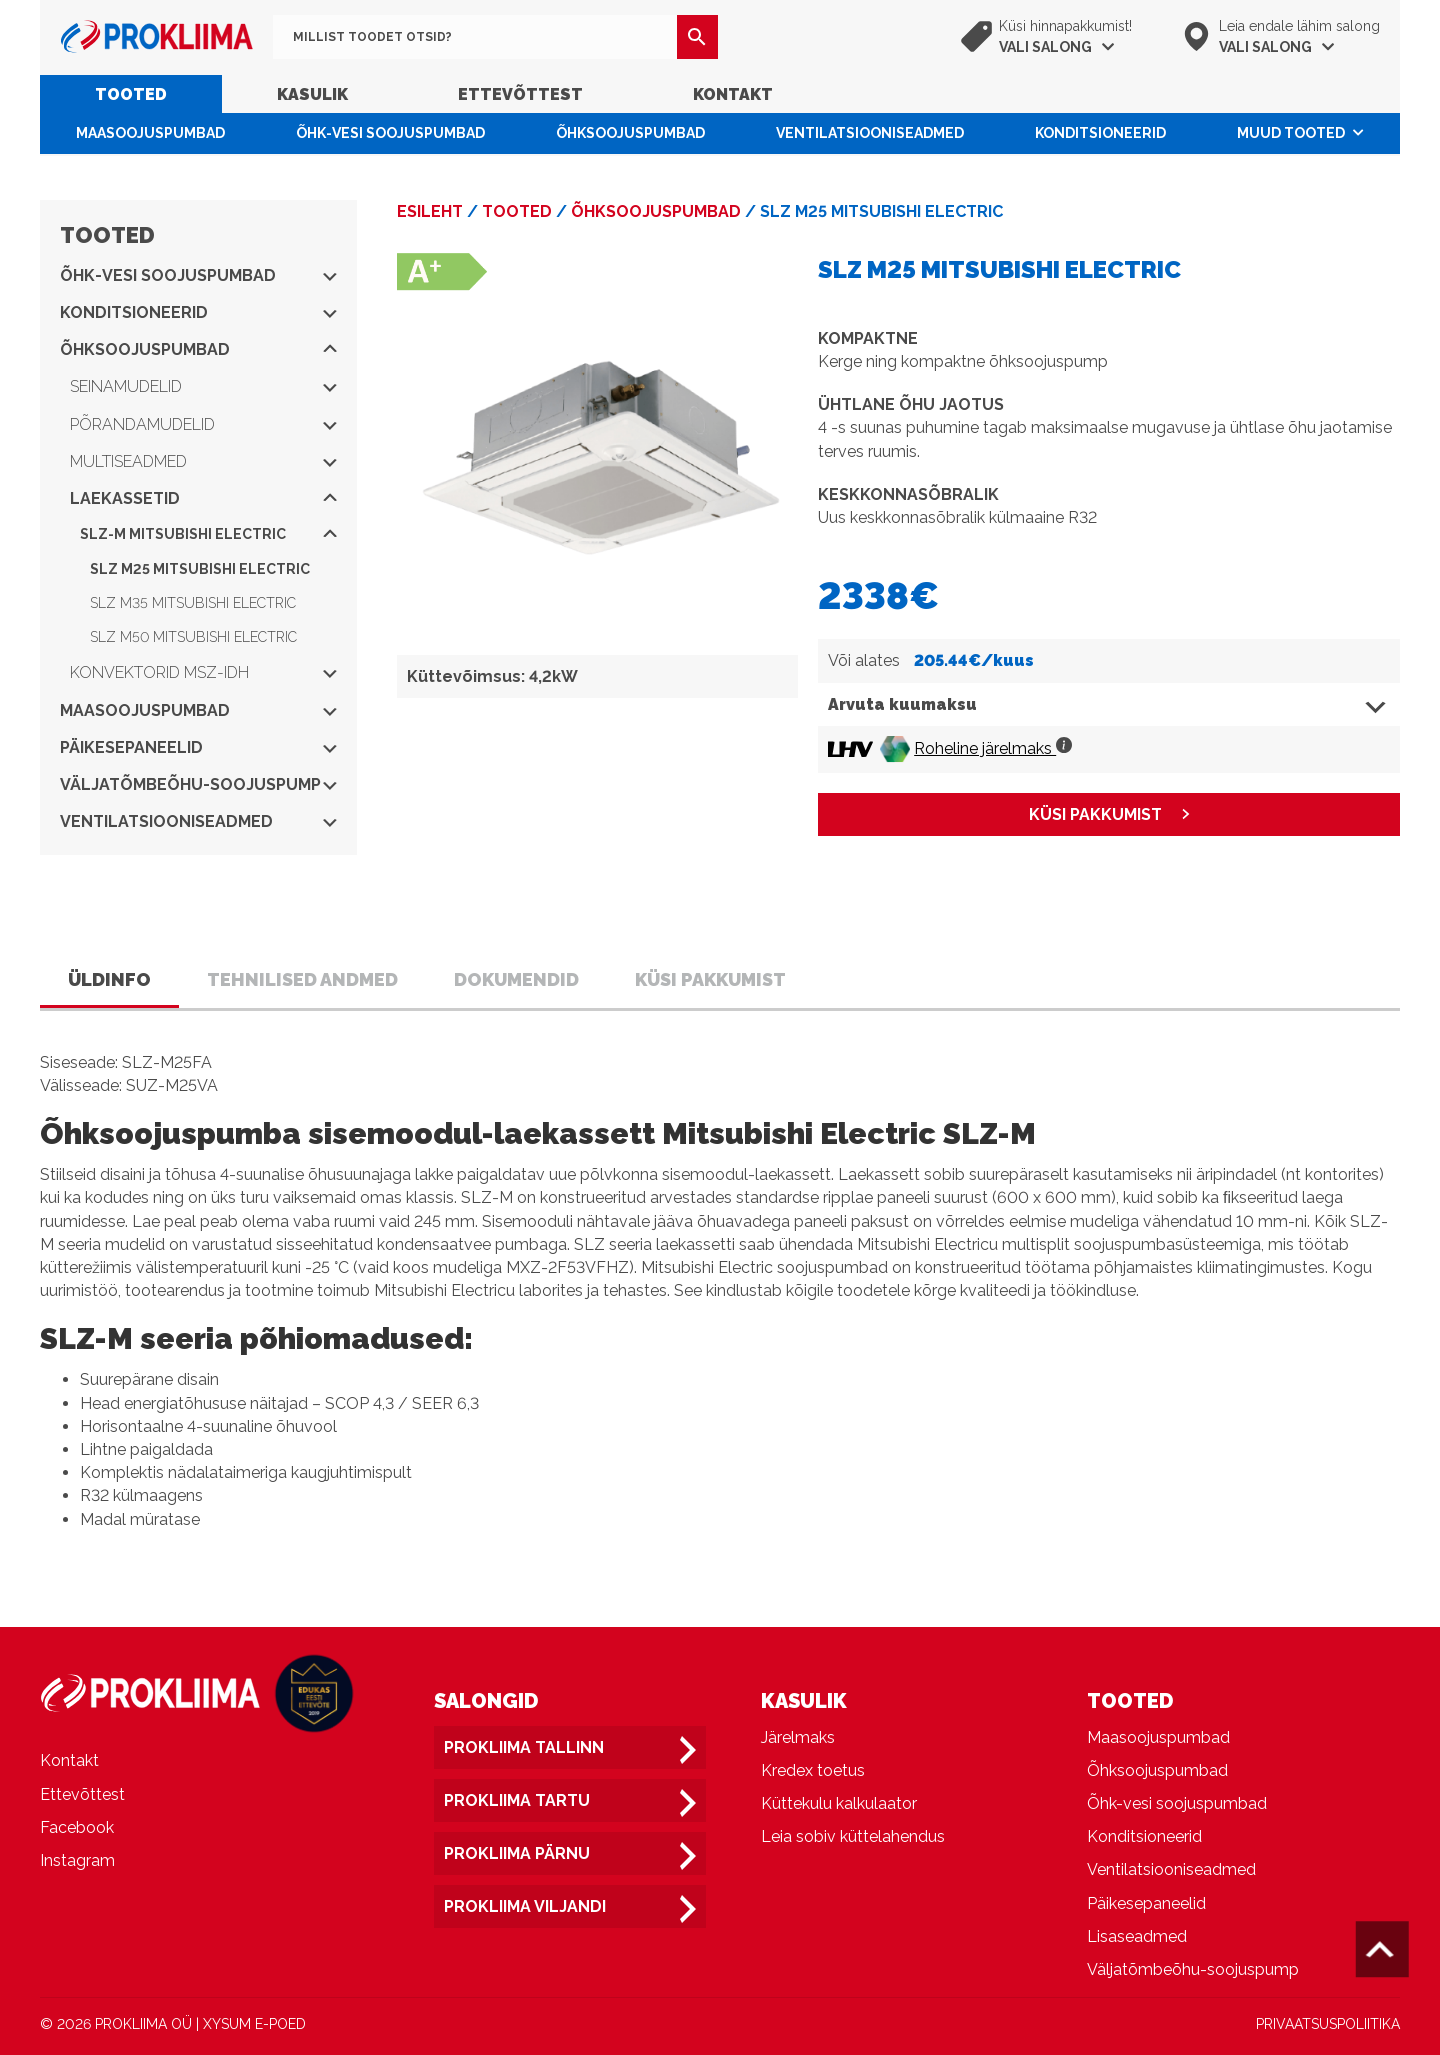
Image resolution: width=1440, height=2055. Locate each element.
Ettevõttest (520, 94)
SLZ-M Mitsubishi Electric (208, 534)
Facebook (77, 1827)
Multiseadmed (203, 461)
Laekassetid (203, 498)
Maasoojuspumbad (150, 133)
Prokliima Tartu (517, 1800)
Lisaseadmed (1137, 1936)
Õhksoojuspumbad (630, 133)
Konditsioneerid (1100, 133)
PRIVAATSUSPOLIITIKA (1328, 2024)
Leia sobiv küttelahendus (853, 1836)
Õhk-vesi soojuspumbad (390, 133)
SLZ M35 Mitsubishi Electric (193, 603)
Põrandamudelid (203, 424)
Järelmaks (798, 1737)
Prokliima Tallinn (524, 1747)
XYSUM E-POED (254, 2024)
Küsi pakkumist (710, 979)
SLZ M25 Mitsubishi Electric (200, 569)
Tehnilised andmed (302, 979)
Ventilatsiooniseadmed (870, 133)
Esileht (430, 211)
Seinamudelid (203, 386)
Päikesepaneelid (198, 747)
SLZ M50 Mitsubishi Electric (193, 637)
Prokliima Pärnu (517, 1853)
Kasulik (312, 94)
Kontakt (733, 94)
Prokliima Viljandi (525, 1906)
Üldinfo (109, 979)
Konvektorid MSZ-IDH (203, 672)
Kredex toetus (813, 1770)
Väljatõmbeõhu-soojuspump (198, 784)
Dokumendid (516, 979)
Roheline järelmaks (993, 748)
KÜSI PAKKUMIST (1095, 814)
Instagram (77, 1860)
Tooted (131, 94)
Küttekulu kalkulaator (839, 1803)
